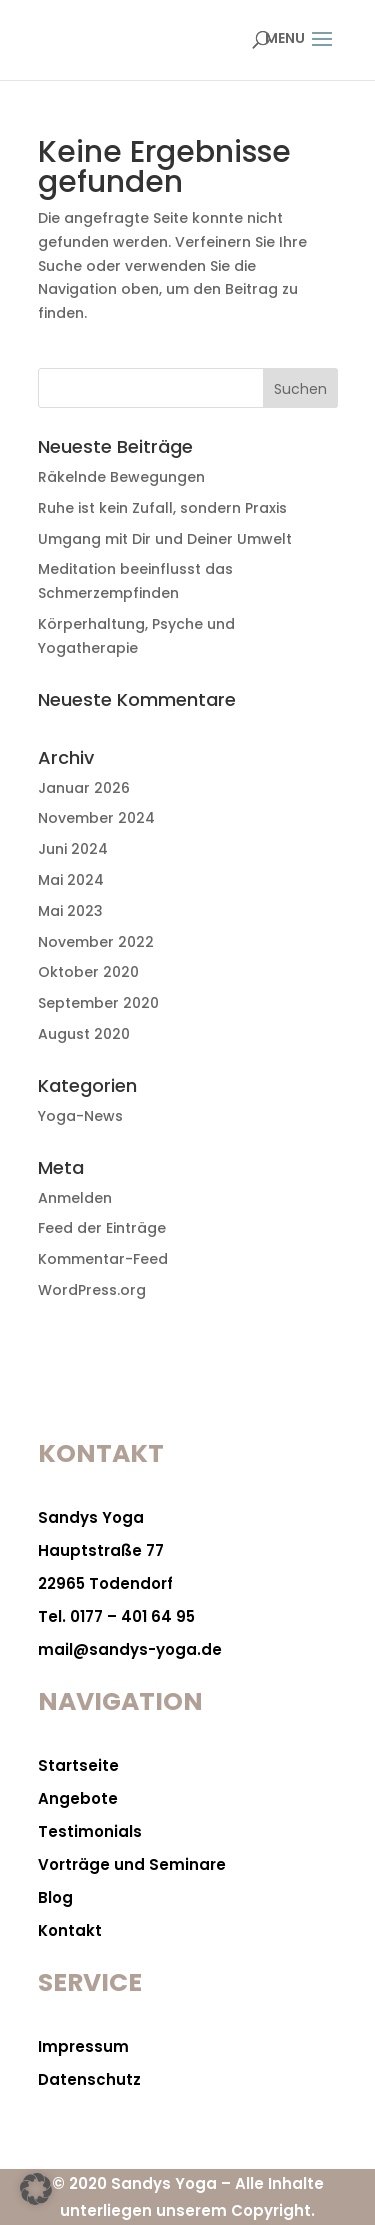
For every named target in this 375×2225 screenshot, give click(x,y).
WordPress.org (92, 1290)
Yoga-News (80, 1116)
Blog (55, 1897)
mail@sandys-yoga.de (130, 1649)
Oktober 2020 (88, 972)
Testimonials (90, 1831)
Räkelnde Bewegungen (121, 477)
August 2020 (84, 1034)
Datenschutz (89, 2079)
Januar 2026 (84, 788)
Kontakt (70, 1930)
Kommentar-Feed (103, 1259)
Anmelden (75, 1198)
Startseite (78, 1765)
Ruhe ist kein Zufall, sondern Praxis (162, 508)
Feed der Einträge (102, 1228)
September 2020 (98, 1003)
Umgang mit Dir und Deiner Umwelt (165, 539)
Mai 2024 (71, 880)
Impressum (83, 2046)
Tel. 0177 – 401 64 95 (116, 1616)
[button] (36, 2189)
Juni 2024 (73, 849)
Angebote (78, 1798)
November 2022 (96, 942)
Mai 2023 (70, 911)
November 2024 (96, 818)
